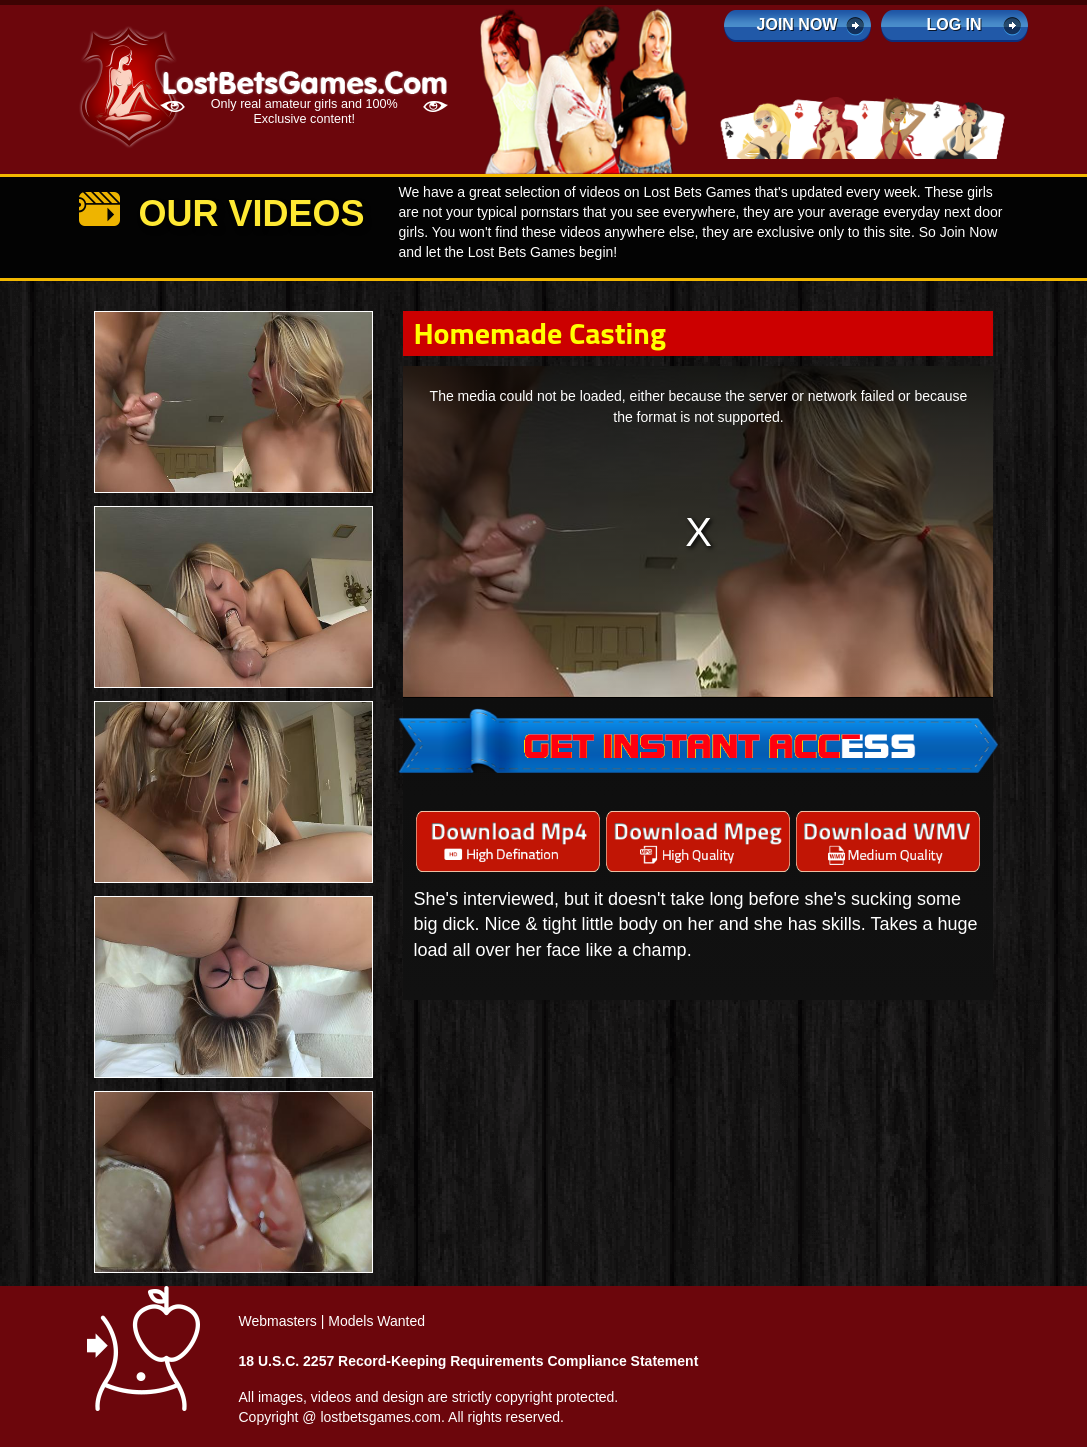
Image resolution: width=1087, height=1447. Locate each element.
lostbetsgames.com (380, 1417)
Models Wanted (376, 1321)
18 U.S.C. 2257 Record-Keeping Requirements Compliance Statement (469, 1361)
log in (953, 24)
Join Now (797, 24)
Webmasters (278, 1321)
